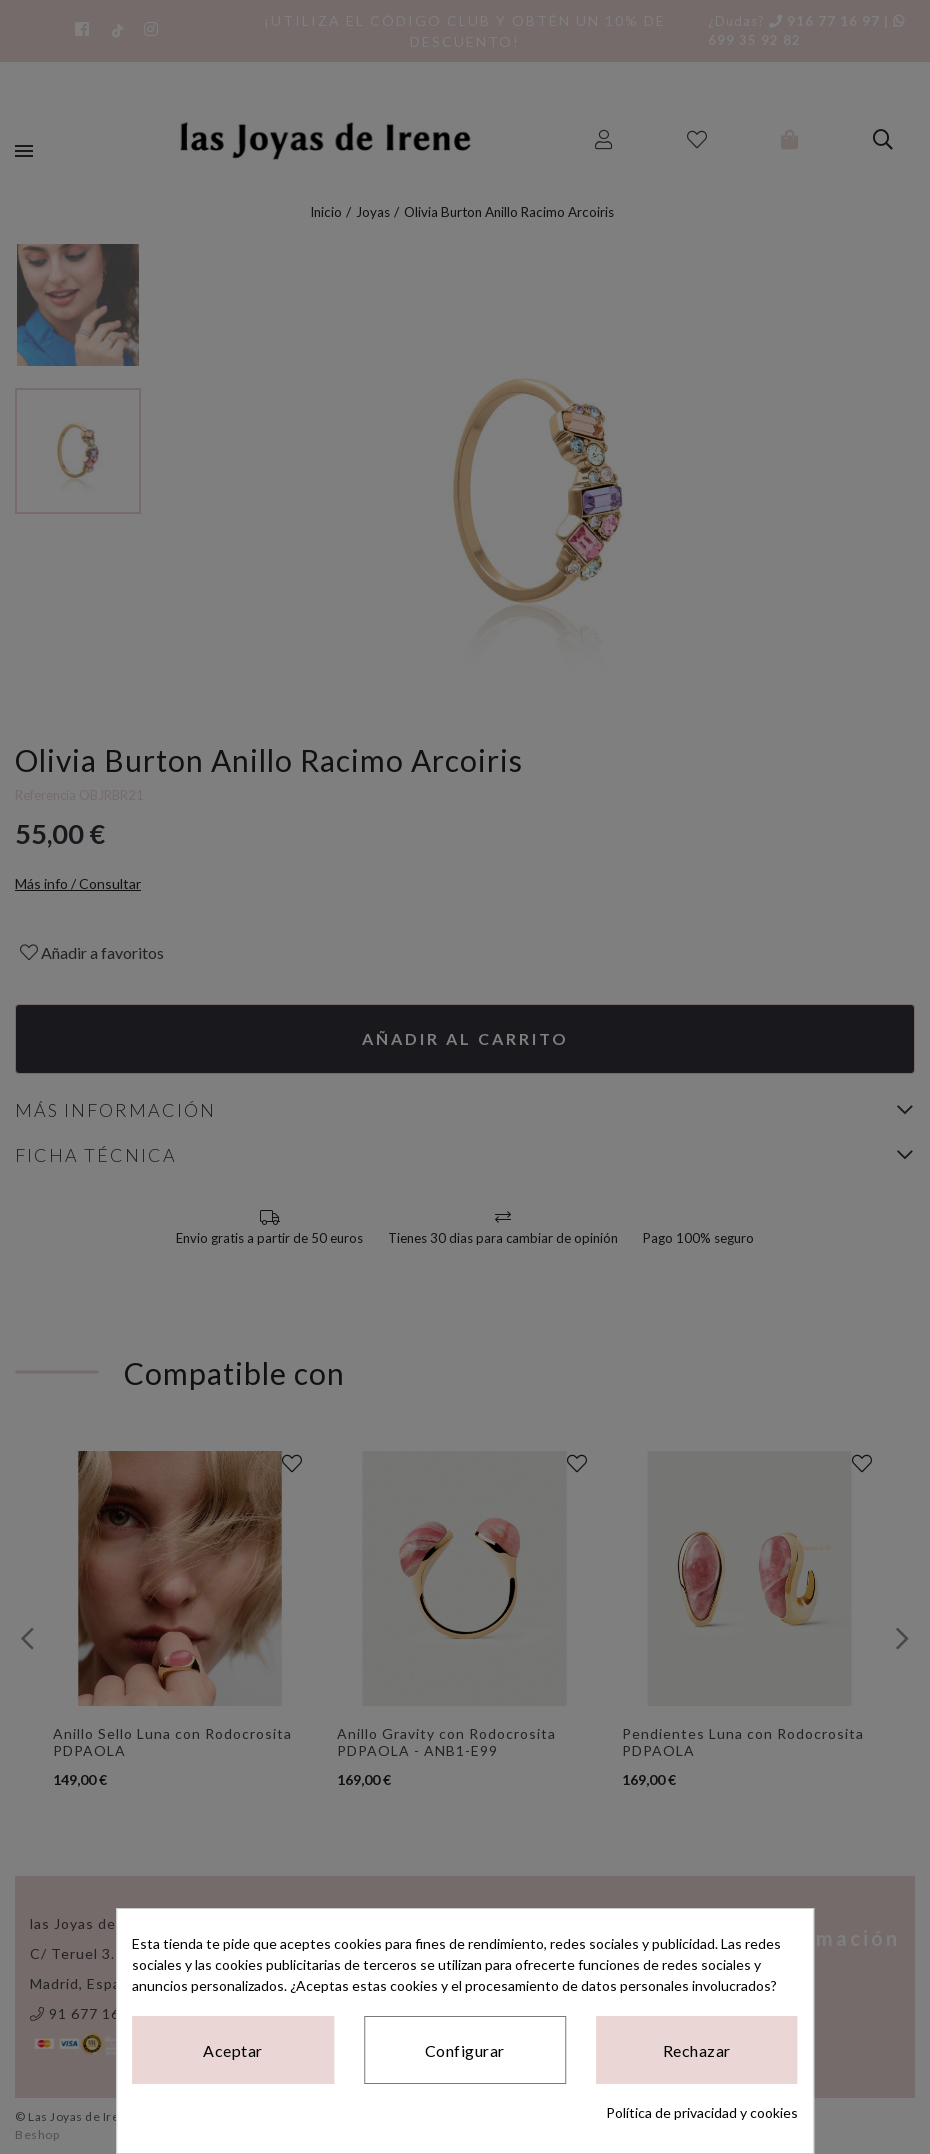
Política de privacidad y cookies (702, 2112)
